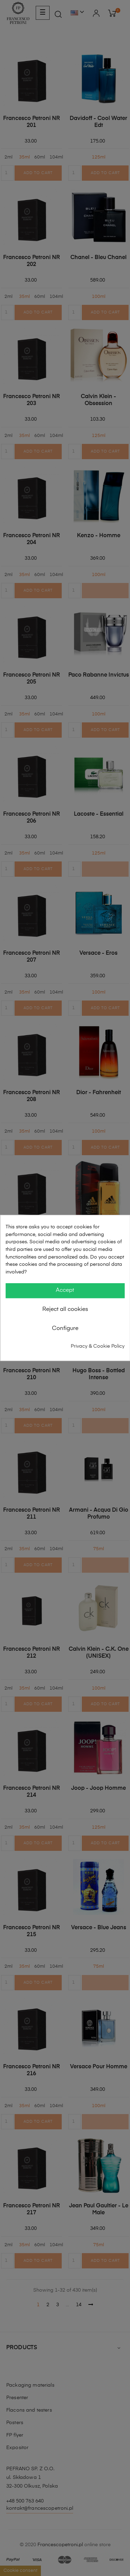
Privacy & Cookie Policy (97, 1346)
